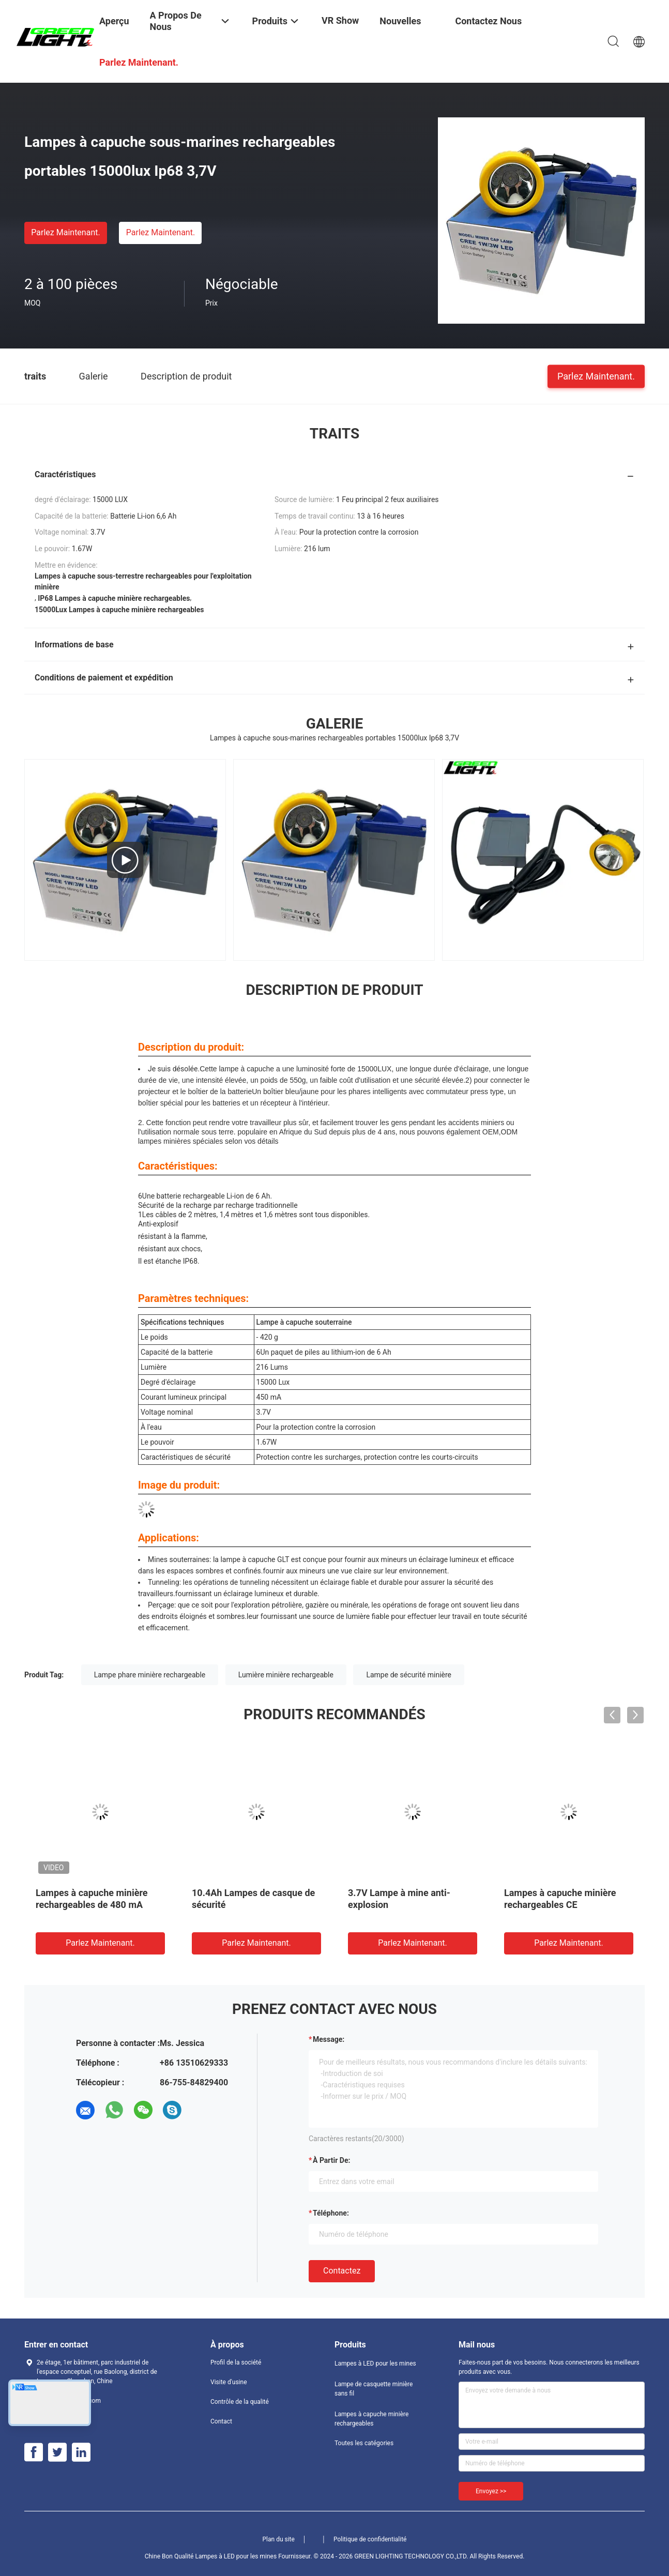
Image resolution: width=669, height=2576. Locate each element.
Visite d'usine (228, 2382)
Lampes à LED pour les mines (375, 2363)
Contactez (341, 2271)
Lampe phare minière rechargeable (150, 1675)
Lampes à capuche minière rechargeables (371, 2419)
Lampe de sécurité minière (408, 1675)
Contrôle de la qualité (239, 2401)
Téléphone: (331, 2213)
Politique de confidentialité (370, 2539)
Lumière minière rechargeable (285, 1675)
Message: (328, 2039)
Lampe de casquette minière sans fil (373, 2389)
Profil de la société (235, 2362)
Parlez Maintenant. (65, 232)
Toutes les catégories (363, 2443)
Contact (221, 2421)
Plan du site (279, 2539)
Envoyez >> (491, 2491)
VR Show (340, 20)
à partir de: (331, 2160)
